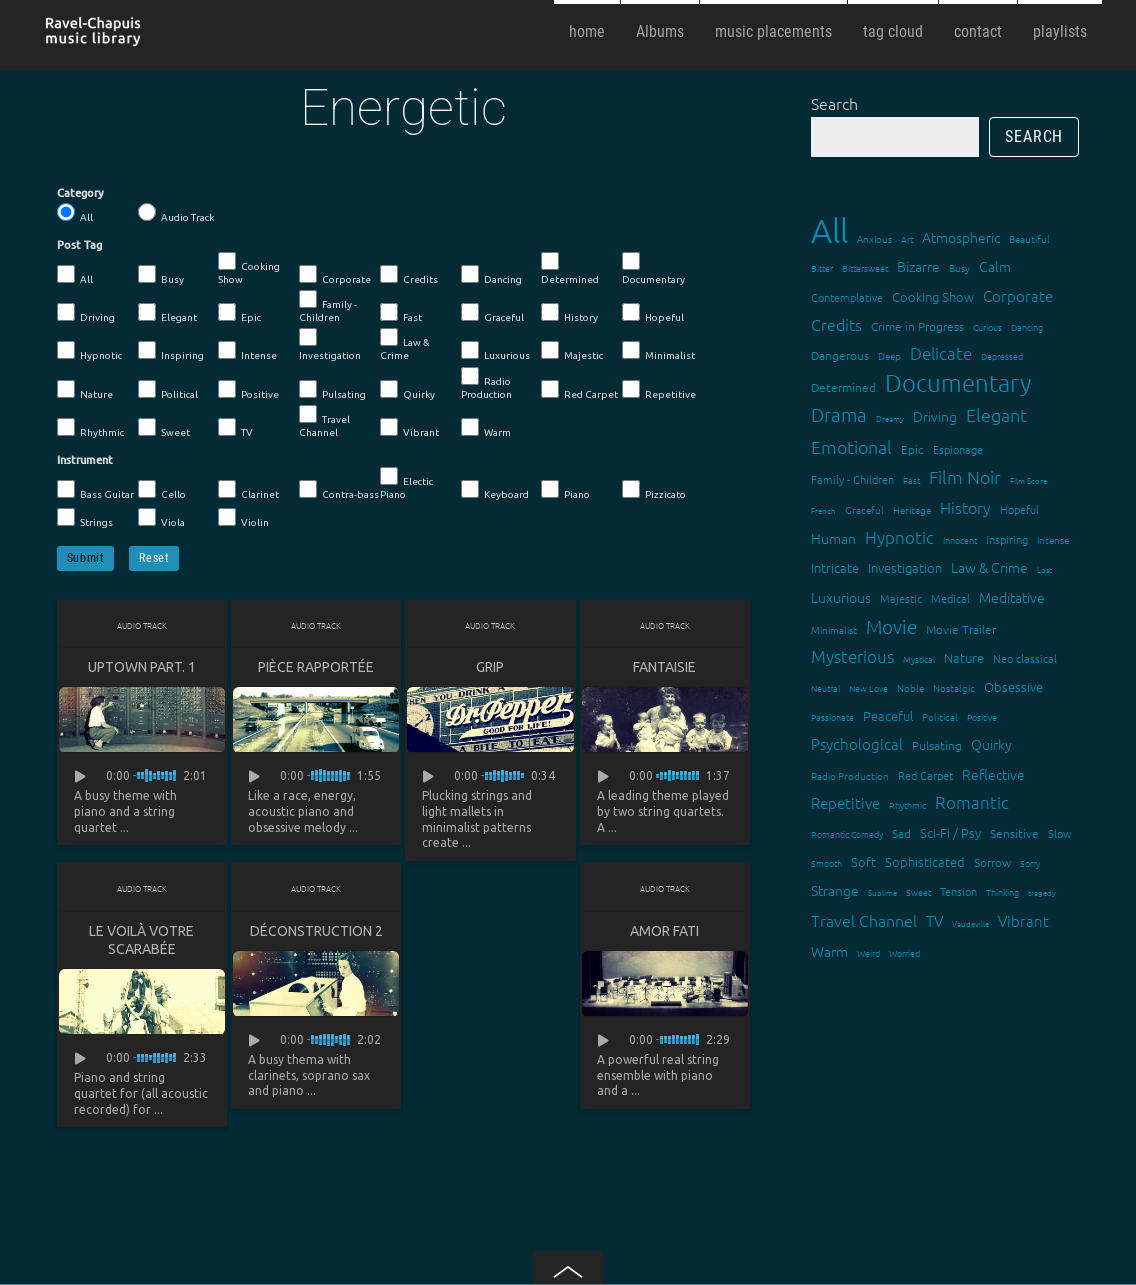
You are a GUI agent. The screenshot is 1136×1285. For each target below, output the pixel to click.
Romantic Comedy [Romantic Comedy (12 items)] (847, 833)
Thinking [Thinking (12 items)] (1002, 891)
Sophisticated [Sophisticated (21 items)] (925, 861)
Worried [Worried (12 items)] (904, 952)
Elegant (167, 313)
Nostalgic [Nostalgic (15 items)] (954, 687)
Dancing (491, 275)
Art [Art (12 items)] (907, 238)
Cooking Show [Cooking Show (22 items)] (933, 296)
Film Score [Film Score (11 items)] (1028, 480)
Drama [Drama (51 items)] (839, 414)
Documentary (653, 268)
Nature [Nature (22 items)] (964, 657)
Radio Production (486, 383)
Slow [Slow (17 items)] (1060, 833)
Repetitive (659, 390)
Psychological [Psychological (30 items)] (857, 743)
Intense (247, 351)
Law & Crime (405, 344)
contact (978, 31)
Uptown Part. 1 (142, 667)
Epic (239, 313)
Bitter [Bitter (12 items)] (822, 267)
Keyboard (495, 490)
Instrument (85, 460)
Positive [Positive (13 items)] (982, 716)
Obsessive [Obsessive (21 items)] (1013, 686)
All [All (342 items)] (829, 230)
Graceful (492, 313)
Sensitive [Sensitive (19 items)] (1014, 833)
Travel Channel (324, 421)
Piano (565, 490)
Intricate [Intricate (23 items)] (835, 567)
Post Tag (79, 245)
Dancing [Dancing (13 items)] (1027, 326)
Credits (409, 275)
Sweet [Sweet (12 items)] (918, 891)
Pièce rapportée (316, 667)
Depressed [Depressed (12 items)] (1002, 355)
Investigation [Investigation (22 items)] (905, 567)
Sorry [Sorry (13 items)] (1030, 862)
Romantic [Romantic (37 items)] (972, 802)
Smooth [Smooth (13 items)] (826, 862)
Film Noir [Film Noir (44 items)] (965, 476)
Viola (161, 518)
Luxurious (495, 351)
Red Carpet (579, 390)
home (587, 31)
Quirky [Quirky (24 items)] (991, 744)
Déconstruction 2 (316, 931)
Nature (85, 390)
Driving (86, 313)
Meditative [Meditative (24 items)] (1012, 597)
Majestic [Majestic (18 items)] (901, 598)
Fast (401, 313)
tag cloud (893, 31)
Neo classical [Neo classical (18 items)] (1025, 658)
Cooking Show (249, 268)
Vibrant (409, 428)
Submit (86, 558)
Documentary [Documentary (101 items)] (958, 382)
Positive (248, 390)
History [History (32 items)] (965, 507)
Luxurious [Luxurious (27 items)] (841, 597)
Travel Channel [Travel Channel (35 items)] (864, 920)
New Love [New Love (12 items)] (868, 687)
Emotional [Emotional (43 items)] (851, 446)
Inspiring (171, 351)
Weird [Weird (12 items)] (868, 952)
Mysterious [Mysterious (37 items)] (852, 656)
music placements (773, 31)
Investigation (330, 344)
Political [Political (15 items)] (940, 716)
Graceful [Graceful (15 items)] (864, 509)
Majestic (572, 351)
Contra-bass (339, 490)
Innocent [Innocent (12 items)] (960, 539)
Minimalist (658, 351)
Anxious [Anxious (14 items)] (874, 238)
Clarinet (248, 490)
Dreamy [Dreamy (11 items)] (890, 418)
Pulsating (332, 390)
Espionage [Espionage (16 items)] (958, 449)
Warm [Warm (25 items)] (829, 951)
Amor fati (664, 931)
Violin (243, 518)
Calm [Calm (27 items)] (995, 266)
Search (834, 103)
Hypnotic (89, 351)
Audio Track (176, 213)
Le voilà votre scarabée (141, 940)
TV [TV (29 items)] (934, 920)
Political (168, 390)
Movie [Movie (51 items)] (891, 626)
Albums (660, 31)
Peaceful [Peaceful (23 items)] (888, 715)
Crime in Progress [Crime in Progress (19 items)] (917, 326)
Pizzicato (654, 490)
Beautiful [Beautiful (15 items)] (1029, 238)
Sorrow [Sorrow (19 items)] (992, 862)
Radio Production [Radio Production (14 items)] (850, 775)
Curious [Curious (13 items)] (987, 326)
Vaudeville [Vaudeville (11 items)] (970, 923)
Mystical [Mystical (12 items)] (919, 658)
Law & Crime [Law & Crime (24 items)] (989, 567)
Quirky (407, 390)
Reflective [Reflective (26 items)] (993, 774)
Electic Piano (406, 483)
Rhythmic (90, 428)
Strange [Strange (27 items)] (835, 890)
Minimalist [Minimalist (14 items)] (834, 629)
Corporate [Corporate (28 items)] (1018, 295)
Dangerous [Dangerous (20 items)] (840, 355)
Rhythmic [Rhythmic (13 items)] (907, 804)
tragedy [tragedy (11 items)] (1042, 892)
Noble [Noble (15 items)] (910, 687)
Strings (85, 518)
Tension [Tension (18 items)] (958, 891)
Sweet (164, 428)
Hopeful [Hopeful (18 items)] (1019, 509)
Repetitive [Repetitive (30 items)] (845, 802)
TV (235, 428)
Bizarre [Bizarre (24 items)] (918, 266)
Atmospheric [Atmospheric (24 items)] (961, 237)
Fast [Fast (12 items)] (911, 479)
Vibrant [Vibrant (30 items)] (1023, 920)
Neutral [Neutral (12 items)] (825, 687)
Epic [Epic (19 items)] (912, 449)
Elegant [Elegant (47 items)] (996, 414)
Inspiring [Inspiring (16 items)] (1007, 539)
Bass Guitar (95, 490)
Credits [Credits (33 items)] (836, 324)
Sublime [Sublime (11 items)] (882, 892)
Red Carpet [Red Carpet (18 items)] (925, 775)
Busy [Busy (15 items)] (959, 267)
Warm (486, 428)
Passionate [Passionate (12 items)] (832, 716)
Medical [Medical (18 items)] (950, 598)
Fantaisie (664, 667)
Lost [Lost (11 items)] (1044, 569)
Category (80, 193)
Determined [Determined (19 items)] (843, 387)
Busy (161, 275)
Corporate (335, 275)
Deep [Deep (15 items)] (889, 355)
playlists (1060, 31)
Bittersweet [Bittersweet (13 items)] (865, 267)
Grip (490, 667)
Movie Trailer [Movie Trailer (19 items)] (961, 629)
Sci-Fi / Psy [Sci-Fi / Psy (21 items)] (950, 832)
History (569, 313)
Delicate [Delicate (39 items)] (941, 353)
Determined (570, 268)
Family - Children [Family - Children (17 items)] (852, 479)
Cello (162, 490)
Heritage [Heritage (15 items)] (912, 509)
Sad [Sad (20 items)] (901, 833)
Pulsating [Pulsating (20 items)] (937, 745)
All (75, 213)
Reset (154, 558)
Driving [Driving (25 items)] (935, 416)
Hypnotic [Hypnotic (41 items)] (899, 537)
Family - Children (328, 306)
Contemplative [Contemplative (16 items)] (847, 297)
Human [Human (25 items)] (833, 538)
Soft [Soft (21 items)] (863, 861)
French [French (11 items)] (823, 510)
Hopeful (653, 313)
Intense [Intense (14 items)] (1053, 539)
